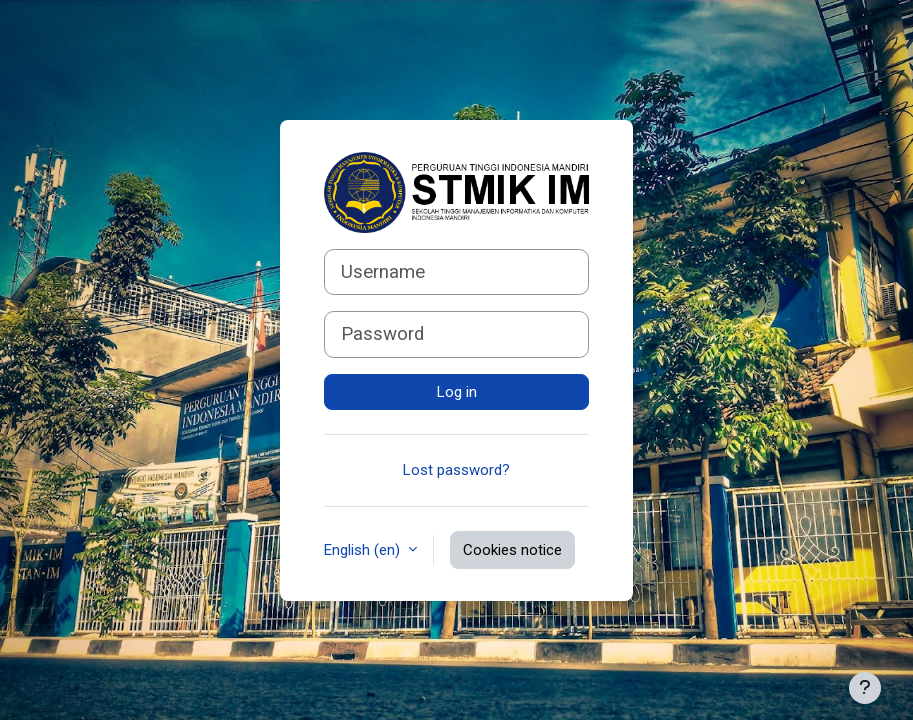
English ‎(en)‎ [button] (364, 550)
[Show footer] (865, 688)
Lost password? (456, 470)
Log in (457, 392)
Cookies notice (512, 550)
